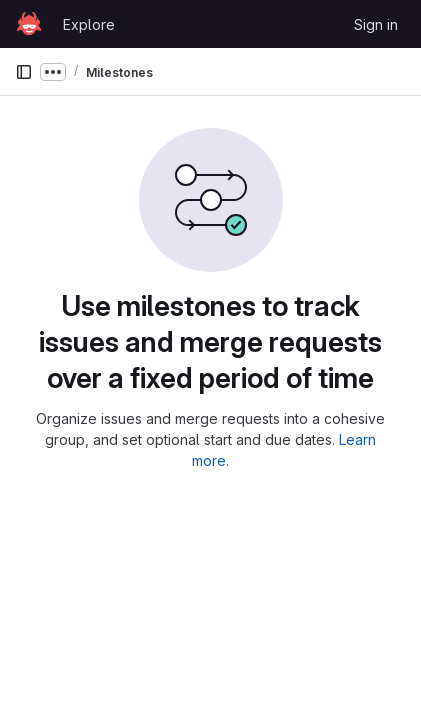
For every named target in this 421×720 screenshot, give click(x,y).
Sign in (376, 24)
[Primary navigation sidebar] (24, 72)
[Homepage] (29, 24)
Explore (89, 24)
